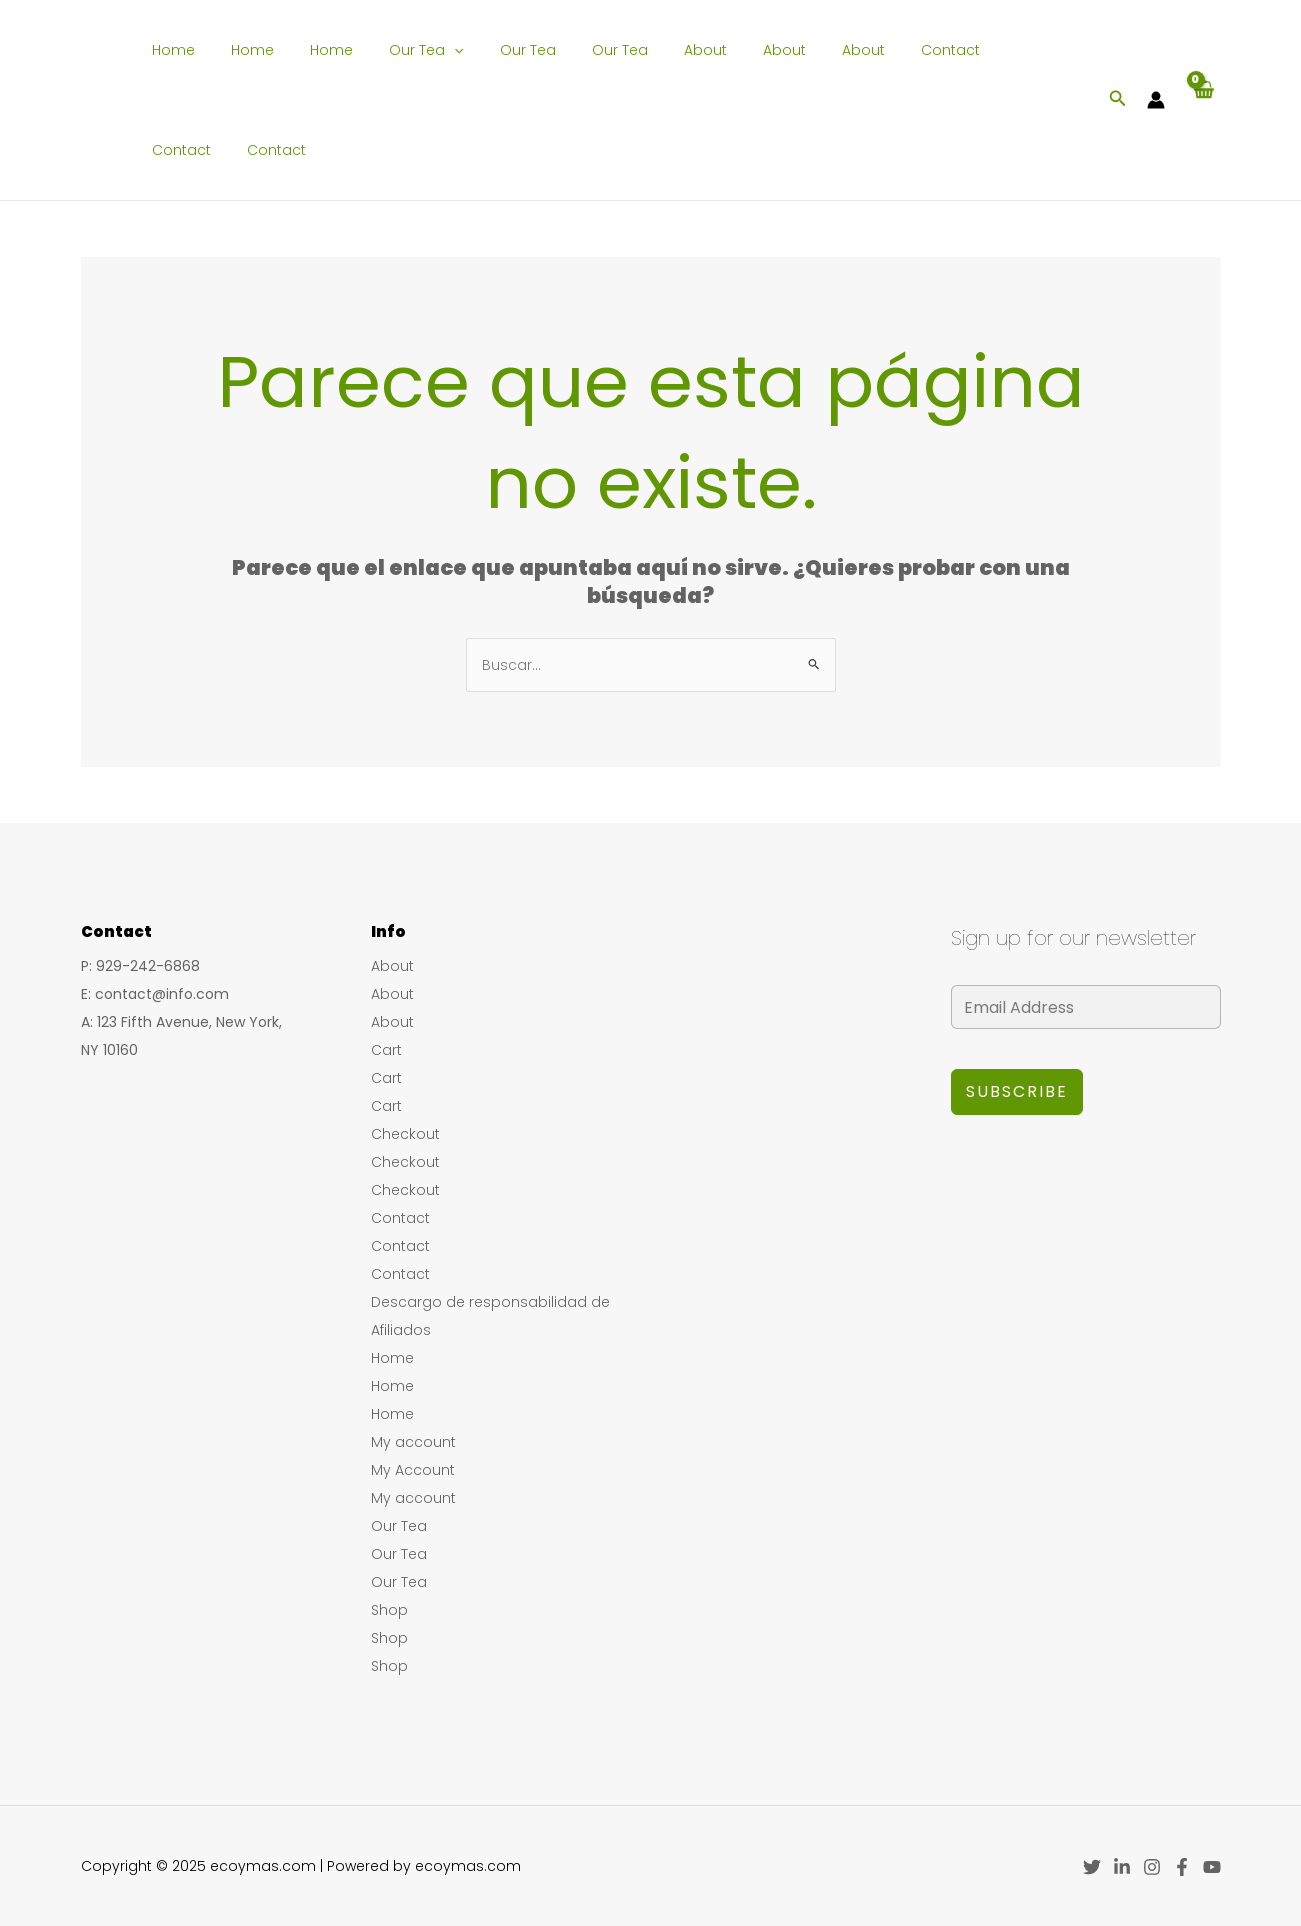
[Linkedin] (1122, 1867)
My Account (413, 1470)
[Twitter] (1092, 1867)
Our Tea (399, 50)
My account (413, 1442)
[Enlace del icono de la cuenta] (1156, 100)
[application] (427, 50)
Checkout (405, 1134)
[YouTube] (1212, 1867)
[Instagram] (1152, 1867)
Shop (389, 1610)
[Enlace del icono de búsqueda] (1118, 100)
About (653, 50)
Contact (874, 50)
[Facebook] (1182, 1867)
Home (170, 50)
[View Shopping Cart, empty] (1202, 100)
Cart (386, 1050)
